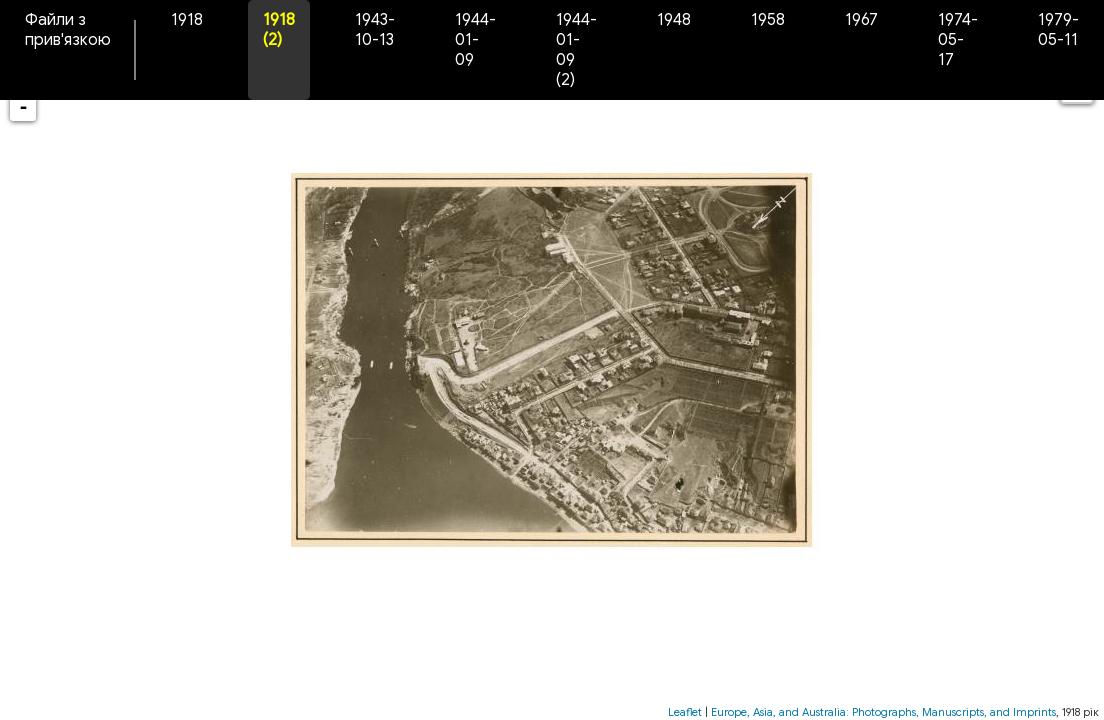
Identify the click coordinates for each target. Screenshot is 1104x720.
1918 (187, 20)
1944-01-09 (475, 40)
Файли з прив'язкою (68, 30)
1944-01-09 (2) (576, 50)
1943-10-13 (375, 30)
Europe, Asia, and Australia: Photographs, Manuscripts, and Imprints (883, 712)
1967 (861, 20)
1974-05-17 (958, 40)
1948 (674, 20)
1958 (768, 20)
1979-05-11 (1058, 30)
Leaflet (685, 712)
